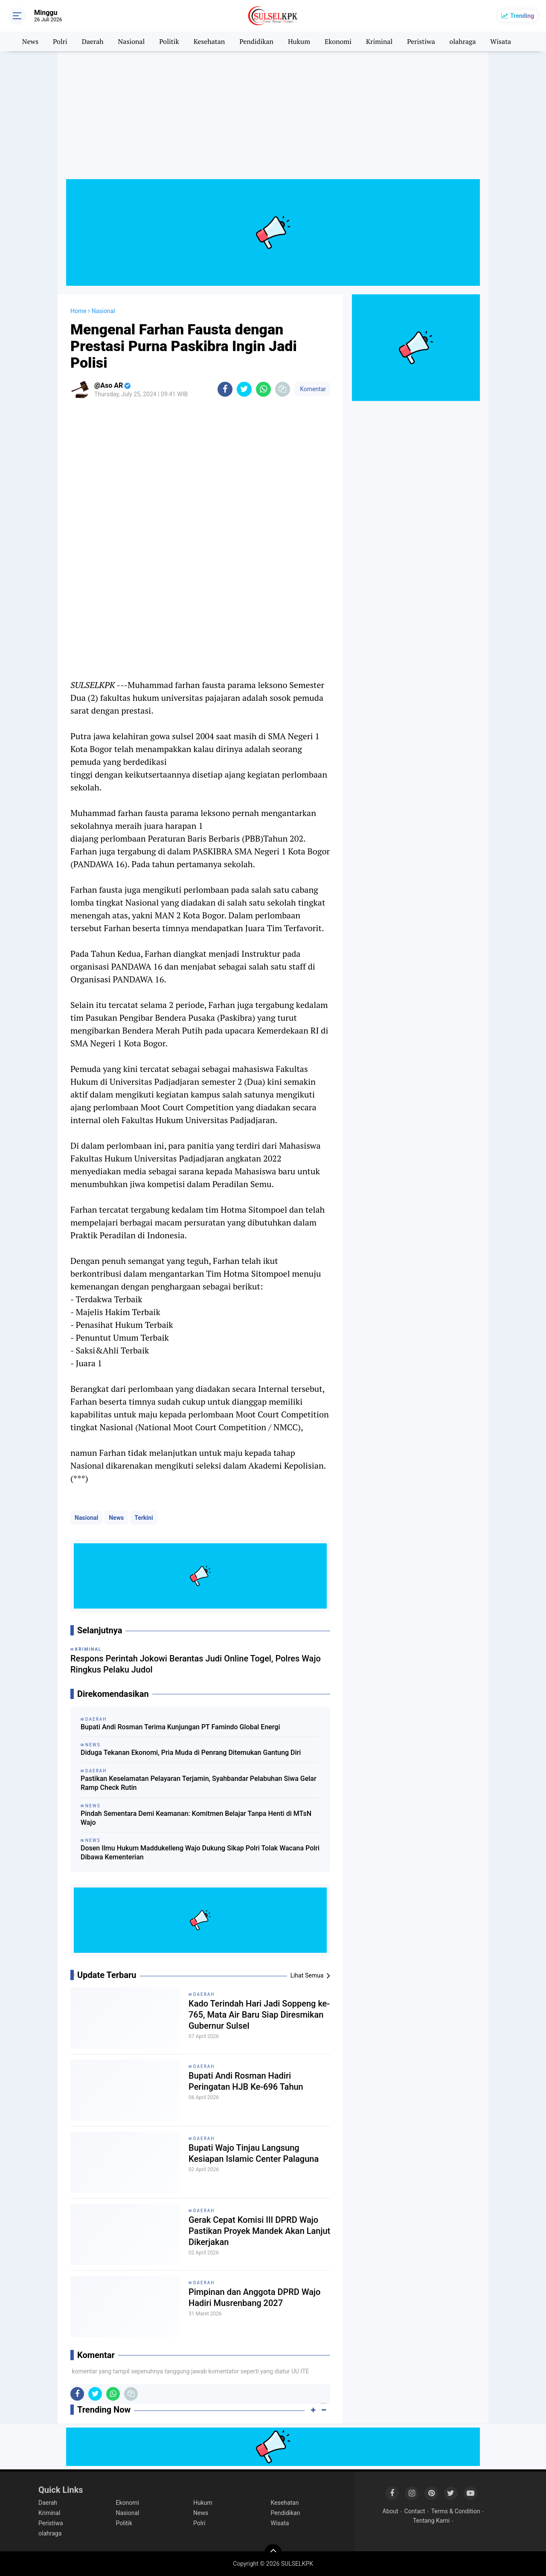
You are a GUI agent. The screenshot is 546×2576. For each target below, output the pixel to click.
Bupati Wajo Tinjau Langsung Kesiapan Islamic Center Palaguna (254, 2153)
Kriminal (379, 41)
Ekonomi (338, 41)
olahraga (463, 41)
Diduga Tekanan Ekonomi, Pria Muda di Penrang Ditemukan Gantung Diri (191, 1752)
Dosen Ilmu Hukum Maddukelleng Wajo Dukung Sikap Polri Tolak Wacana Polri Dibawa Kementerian (200, 1852)
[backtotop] (273, 2552)
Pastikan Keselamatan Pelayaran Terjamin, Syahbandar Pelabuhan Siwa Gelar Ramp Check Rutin (199, 1783)
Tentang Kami (431, 2520)
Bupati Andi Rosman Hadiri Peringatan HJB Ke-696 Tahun (246, 2081)
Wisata (500, 41)
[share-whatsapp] (263, 389)
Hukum (299, 41)
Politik (169, 41)
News (30, 41)
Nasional (131, 41)
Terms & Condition (455, 2511)
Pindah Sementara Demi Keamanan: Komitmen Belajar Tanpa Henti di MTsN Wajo (196, 1818)
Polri (60, 41)
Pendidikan (256, 41)
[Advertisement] (273, 119)
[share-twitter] (244, 389)
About (390, 2511)
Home (78, 311)
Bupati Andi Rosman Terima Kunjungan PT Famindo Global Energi (180, 1727)
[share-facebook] (225, 389)
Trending (522, 15)
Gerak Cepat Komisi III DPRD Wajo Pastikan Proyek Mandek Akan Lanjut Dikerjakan (259, 2231)
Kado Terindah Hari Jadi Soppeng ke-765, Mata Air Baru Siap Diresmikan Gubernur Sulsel (259, 2014)
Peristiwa (421, 41)
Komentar (312, 389)
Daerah (93, 41)
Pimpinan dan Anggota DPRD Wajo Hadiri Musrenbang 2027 (254, 2297)
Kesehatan (209, 41)
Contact (414, 2511)
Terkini (143, 1517)
